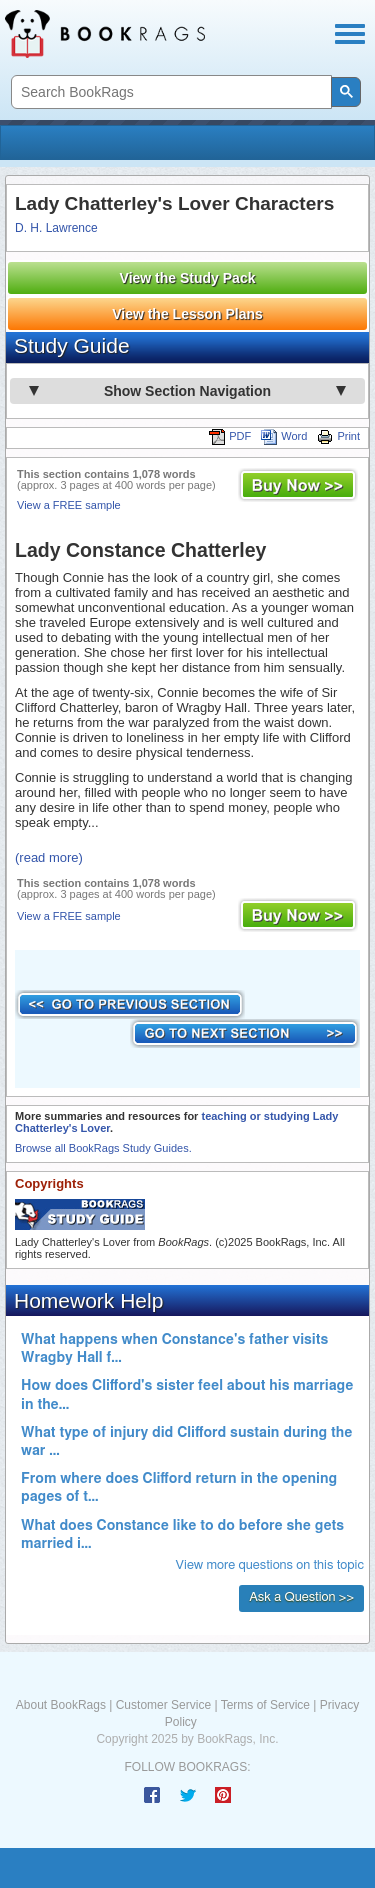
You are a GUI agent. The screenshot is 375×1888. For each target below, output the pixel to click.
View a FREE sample (69, 505)
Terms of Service (265, 1705)
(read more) (49, 857)
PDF (230, 436)
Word (284, 436)
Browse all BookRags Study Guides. (103, 1148)
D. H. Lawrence (56, 228)
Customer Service (163, 1705)
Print (338, 436)
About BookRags (61, 1705)
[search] (169, 92)
